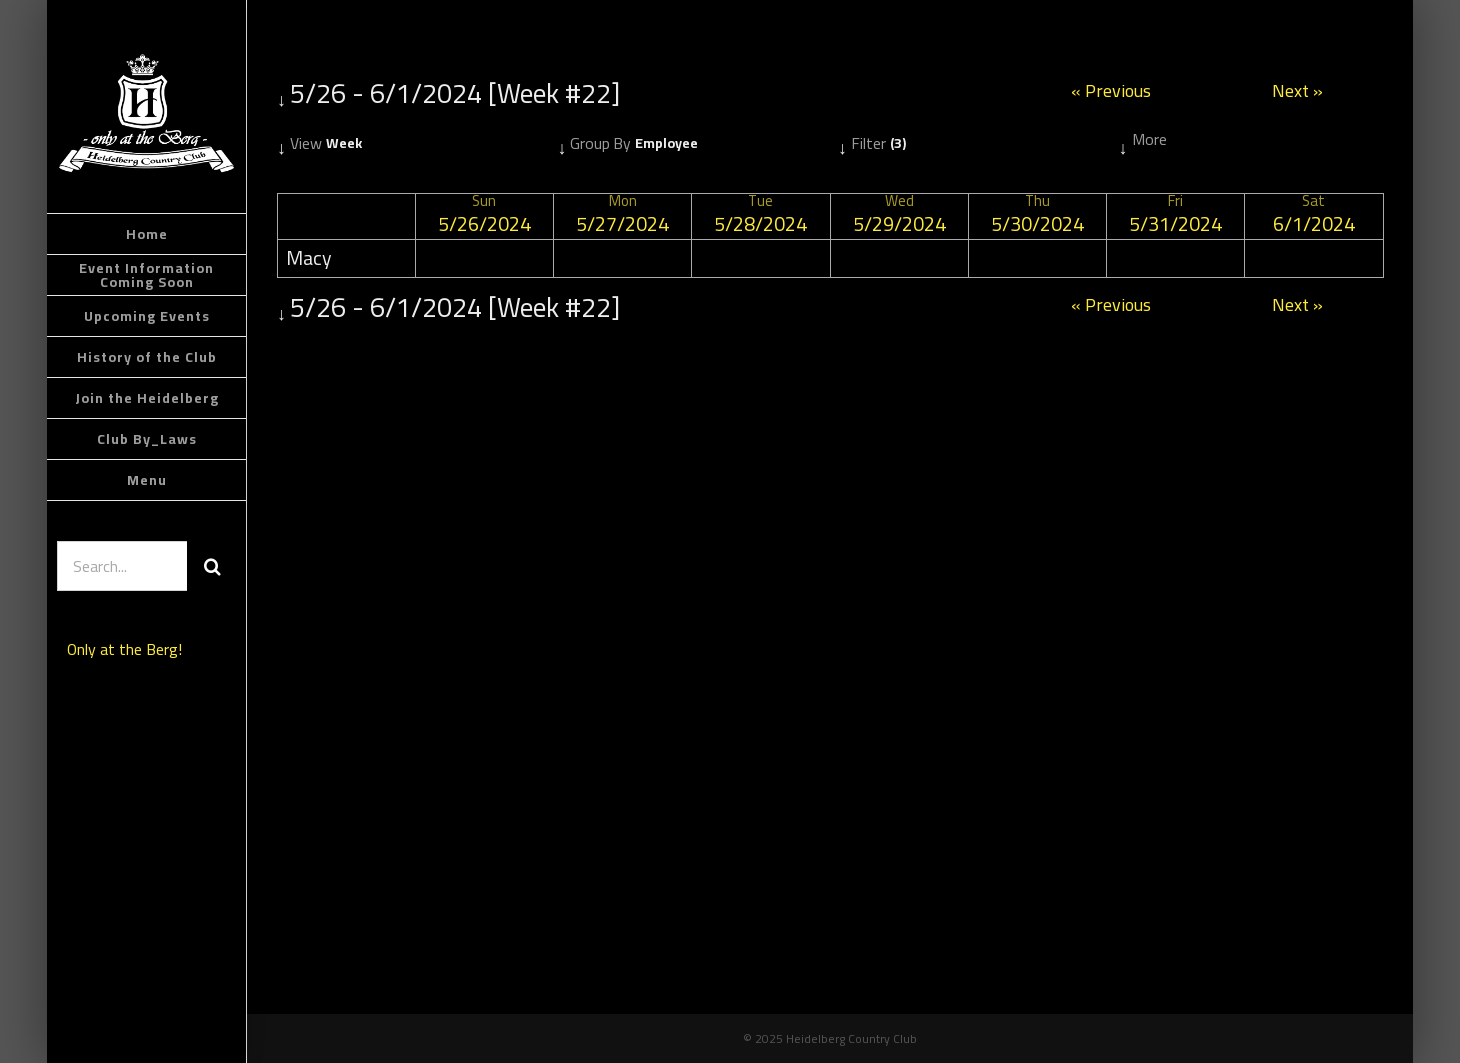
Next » (1297, 93)
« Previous (1111, 93)
